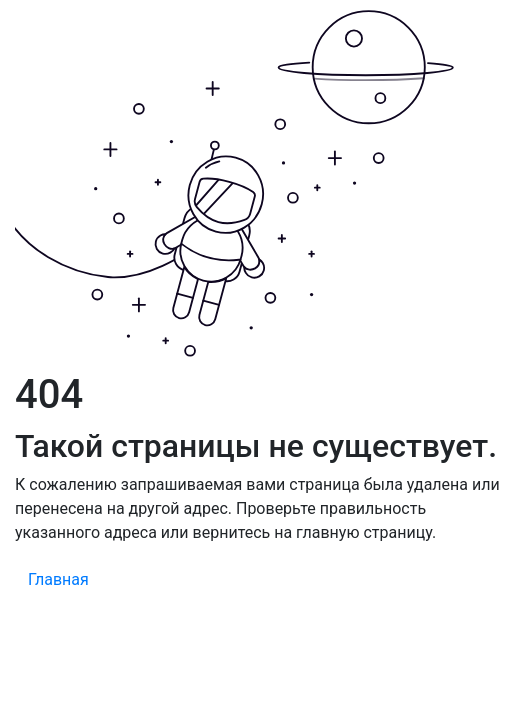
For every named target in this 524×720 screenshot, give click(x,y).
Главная (58, 579)
